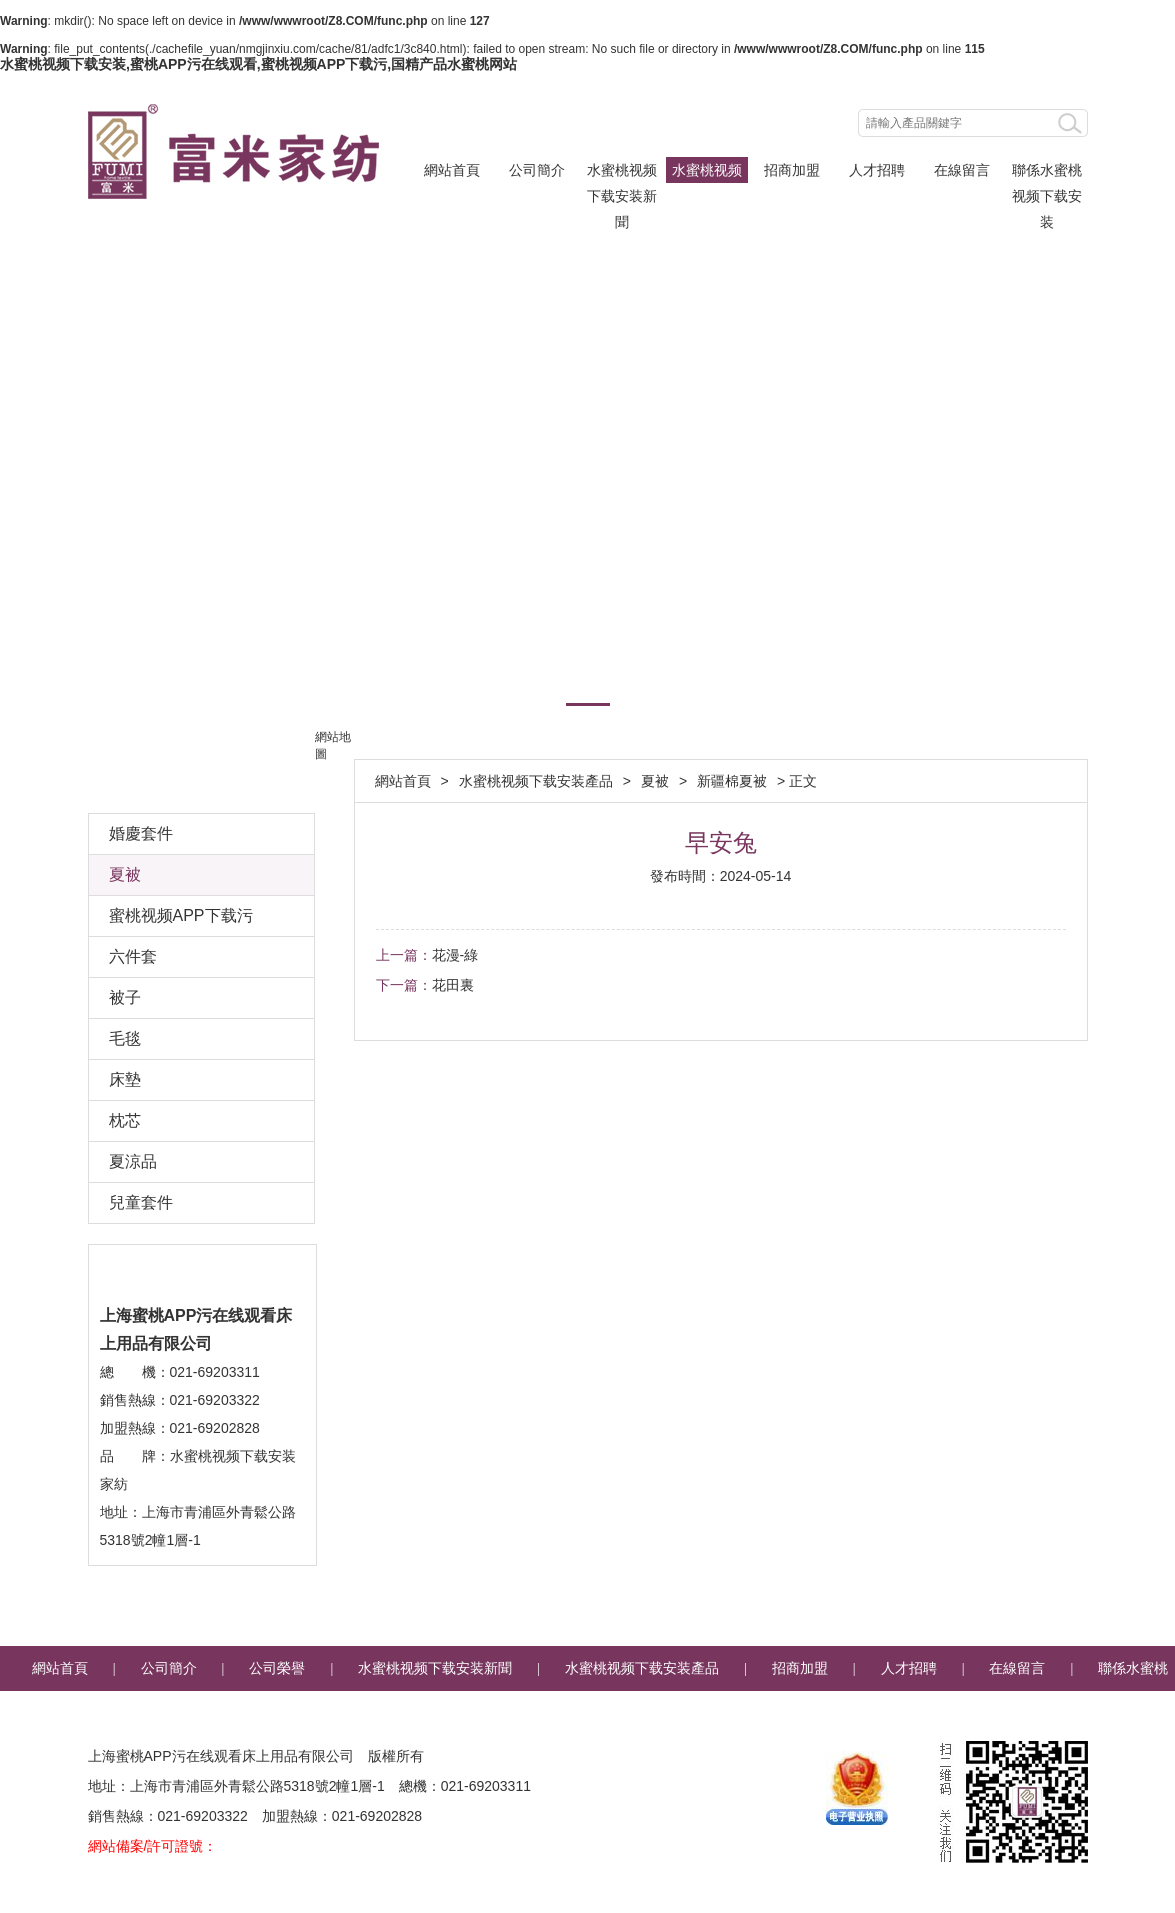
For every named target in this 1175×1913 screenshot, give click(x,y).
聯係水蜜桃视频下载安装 (1047, 172)
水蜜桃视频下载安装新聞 (622, 172)
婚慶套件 (141, 833)
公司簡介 (537, 170)
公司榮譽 (277, 1668)
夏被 (655, 781)
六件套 (133, 956)
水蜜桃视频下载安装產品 (707, 172)
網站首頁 (452, 170)
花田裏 (453, 985)
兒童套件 (141, 1202)
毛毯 (125, 1038)
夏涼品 (133, 1161)
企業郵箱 (643, 1713)
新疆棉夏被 (732, 781)
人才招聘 (877, 170)
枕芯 (125, 1120)
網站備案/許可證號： (153, 1846)
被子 (125, 997)
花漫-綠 (455, 955)
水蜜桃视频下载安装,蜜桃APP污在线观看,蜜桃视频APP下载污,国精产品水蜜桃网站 (258, 64)
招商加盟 (792, 170)
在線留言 (962, 170)
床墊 (125, 1079)
